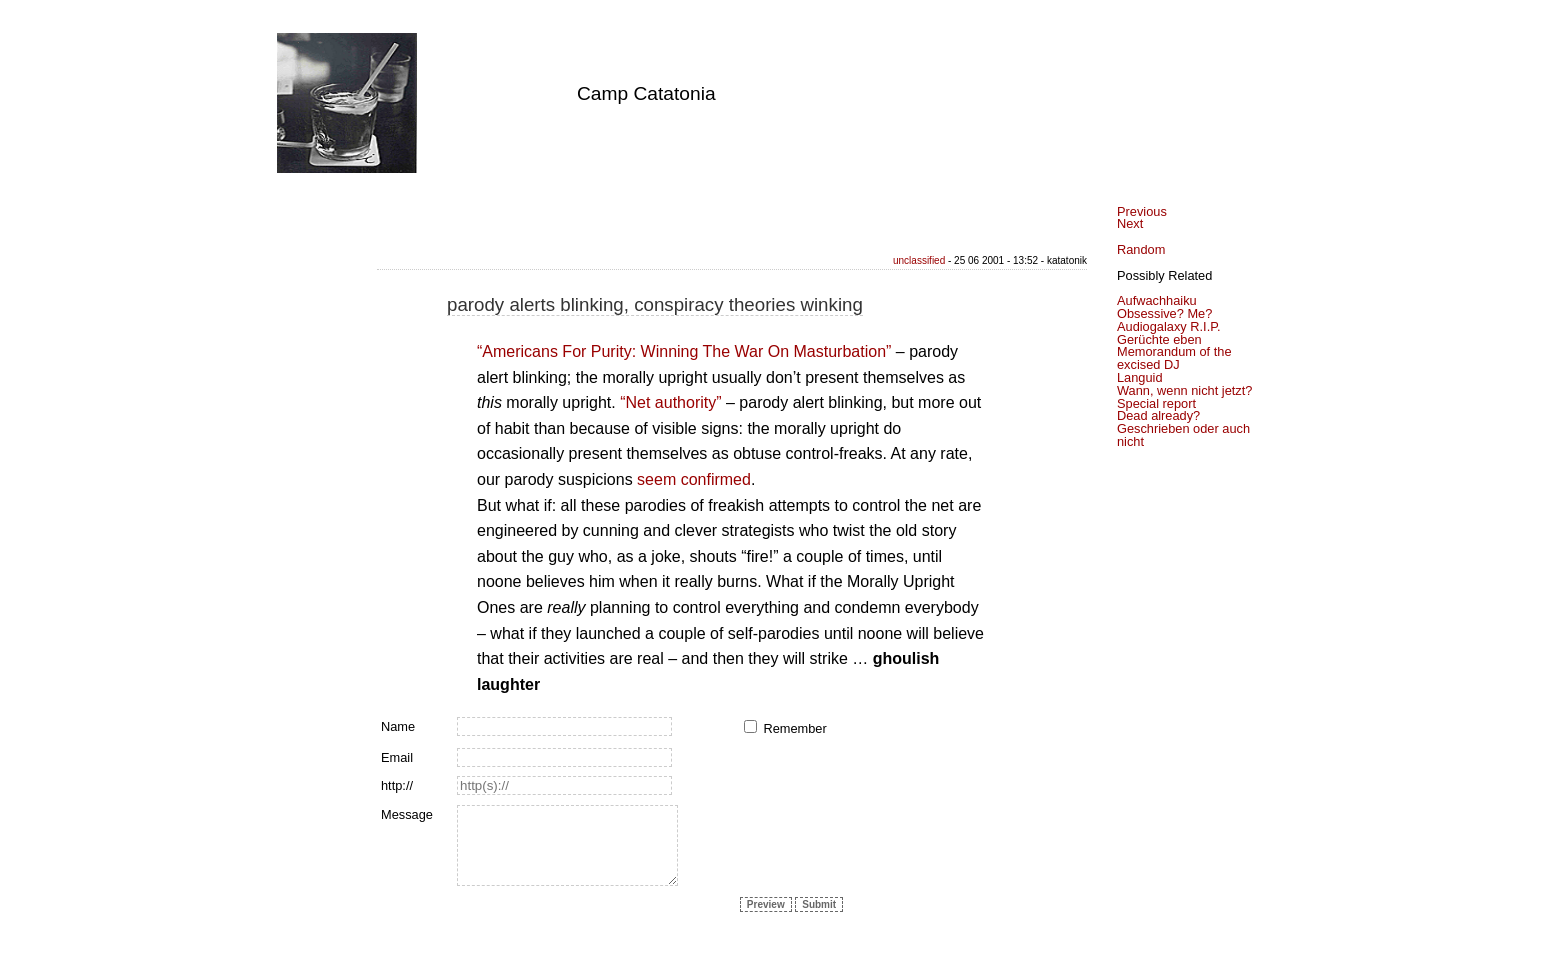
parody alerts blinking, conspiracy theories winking (655, 304)
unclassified (919, 260)
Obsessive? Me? (1164, 313)
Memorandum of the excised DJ (1174, 358)
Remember (794, 728)
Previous (1142, 211)
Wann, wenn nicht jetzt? (1184, 390)
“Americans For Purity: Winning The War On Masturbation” (684, 351)
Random (1141, 249)
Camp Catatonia (646, 93)
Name (398, 726)
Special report (1156, 403)
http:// (397, 785)
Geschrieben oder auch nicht (1183, 435)
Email (397, 757)
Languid (1140, 377)
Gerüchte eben (1159, 339)
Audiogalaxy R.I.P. (1169, 326)
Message (407, 814)
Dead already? (1158, 415)
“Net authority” (670, 402)
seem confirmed (694, 479)
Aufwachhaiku (1157, 300)
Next (1130, 223)
